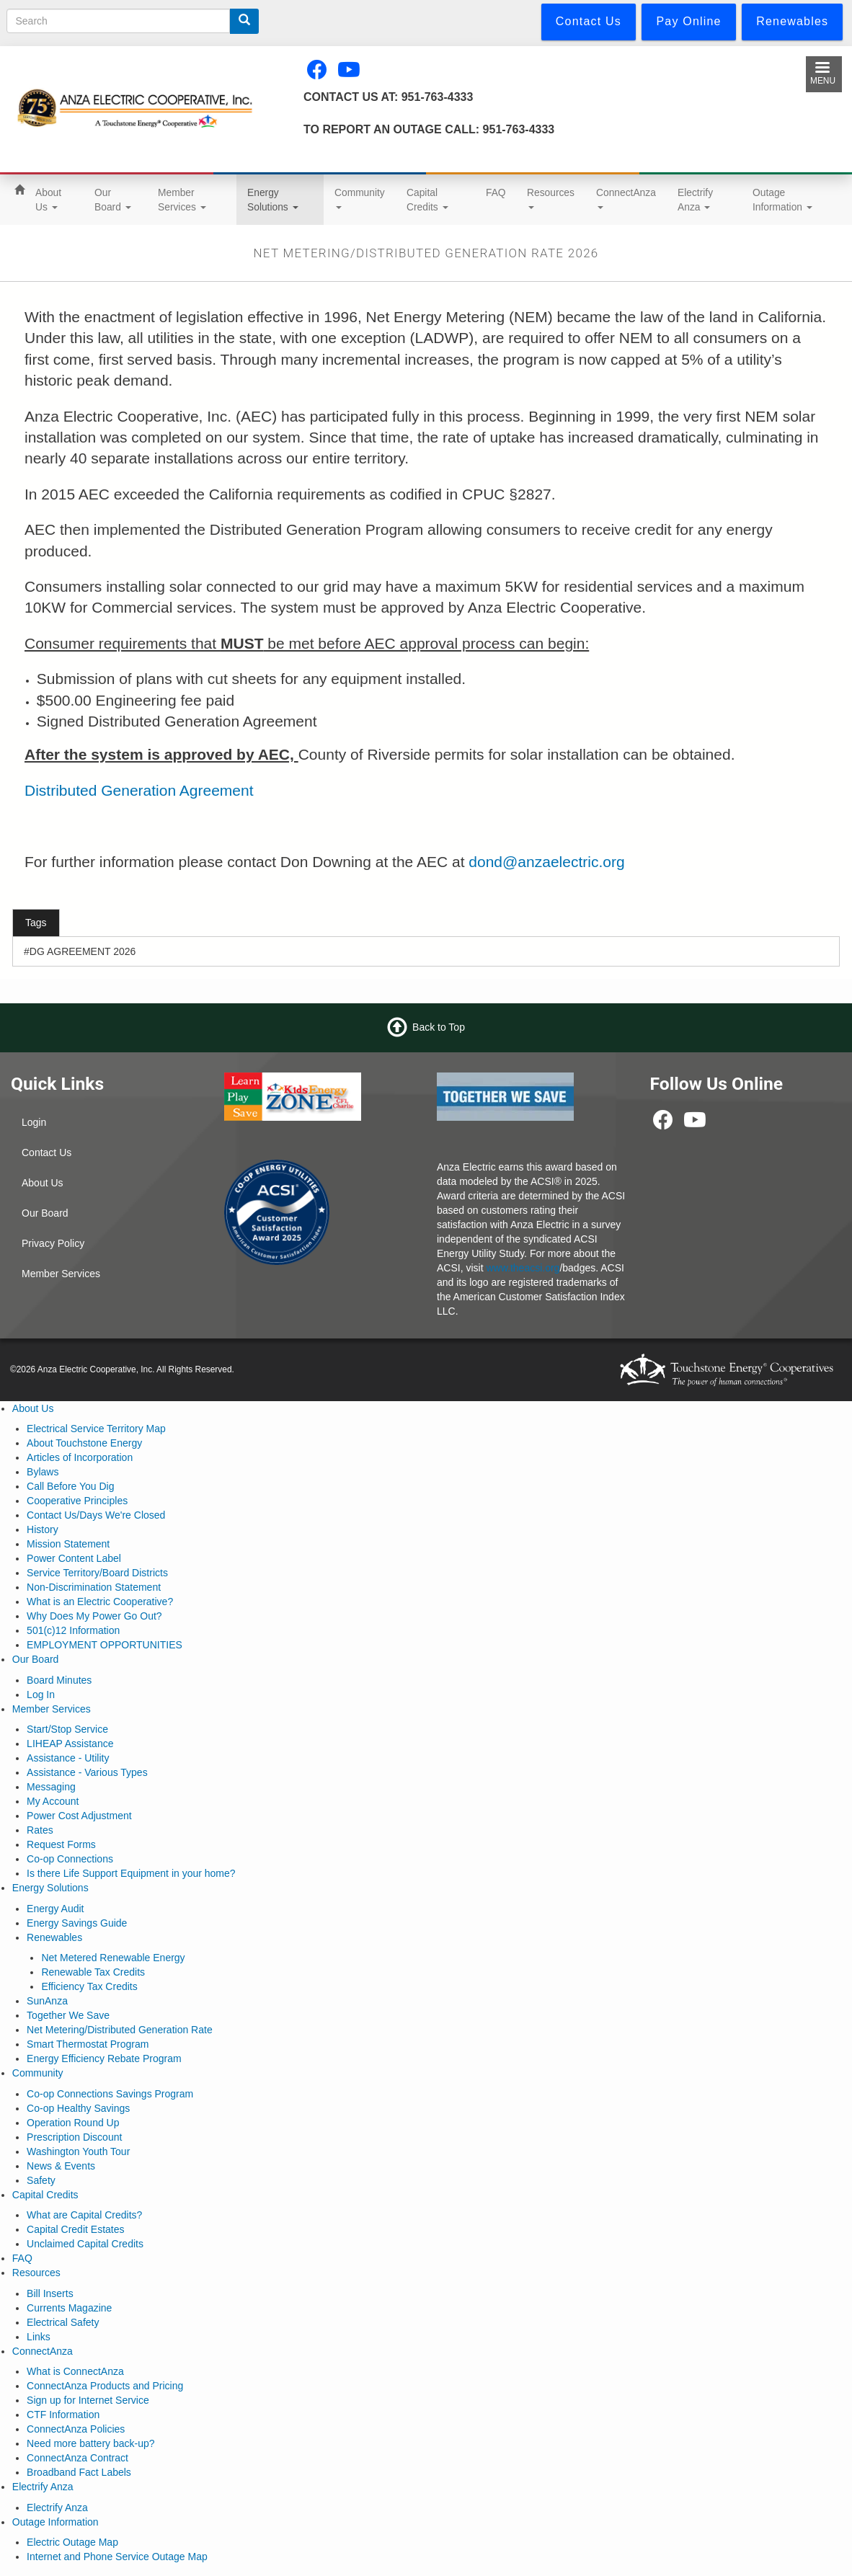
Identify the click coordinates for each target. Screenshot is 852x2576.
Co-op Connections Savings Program (110, 2094)
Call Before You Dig (70, 1486)
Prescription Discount (74, 2137)
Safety (41, 2180)
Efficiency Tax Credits (89, 1986)
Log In (41, 1694)
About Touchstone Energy (84, 1443)
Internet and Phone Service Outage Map (117, 2556)
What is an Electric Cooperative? (100, 1601)
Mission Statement (68, 1544)
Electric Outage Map (72, 2542)
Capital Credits (427, 200)
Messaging (51, 1787)
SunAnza (47, 2001)
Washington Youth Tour (78, 2151)
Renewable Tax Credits (93, 1972)
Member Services (182, 200)
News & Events (61, 2166)
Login (34, 1122)
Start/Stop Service (67, 1729)
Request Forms (61, 1844)
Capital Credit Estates (75, 2229)
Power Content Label (74, 1558)
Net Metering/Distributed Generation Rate (120, 2029)
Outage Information (782, 200)
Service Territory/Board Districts (97, 1572)
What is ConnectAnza (75, 2371)
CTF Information (63, 2414)
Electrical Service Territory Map (96, 1428)
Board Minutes (59, 1680)
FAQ (496, 192)
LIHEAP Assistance (70, 1743)
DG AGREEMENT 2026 (83, 951)
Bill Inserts (50, 2293)
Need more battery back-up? (90, 2443)
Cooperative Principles (77, 1500)
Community (359, 198)
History (42, 1529)
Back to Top (438, 1027)
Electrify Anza (695, 200)
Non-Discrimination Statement (94, 1587)
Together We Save (68, 2015)
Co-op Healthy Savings (78, 2108)
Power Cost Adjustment (79, 1815)
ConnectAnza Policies (76, 2429)
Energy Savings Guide (77, 1923)
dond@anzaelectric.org (546, 861)
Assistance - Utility (68, 1758)
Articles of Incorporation (80, 1457)
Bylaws (42, 1472)
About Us (48, 200)
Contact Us (46, 1152)
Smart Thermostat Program (87, 2044)
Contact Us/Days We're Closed (96, 1515)
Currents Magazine (69, 2308)
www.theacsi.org (522, 1268)
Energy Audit (55, 1908)
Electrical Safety (63, 2322)
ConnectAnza (626, 198)
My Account (53, 1801)
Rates (40, 1830)
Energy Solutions (272, 200)
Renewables (54, 1937)
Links (38, 2336)
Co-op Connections (70, 1859)
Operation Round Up (73, 2122)
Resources (550, 198)
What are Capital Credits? (84, 2215)
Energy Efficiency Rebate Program (104, 2058)
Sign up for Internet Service (88, 2400)
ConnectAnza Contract (77, 2458)
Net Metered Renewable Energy (113, 1957)
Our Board (112, 200)
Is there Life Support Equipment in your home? (131, 1873)
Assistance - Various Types (87, 1772)
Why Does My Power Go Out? (94, 1616)
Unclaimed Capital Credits (85, 2243)
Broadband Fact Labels (79, 2472)
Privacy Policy (53, 1243)
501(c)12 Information (73, 1630)
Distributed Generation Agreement (139, 790)
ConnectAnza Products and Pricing (105, 2385)
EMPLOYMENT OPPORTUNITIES (104, 1645)
